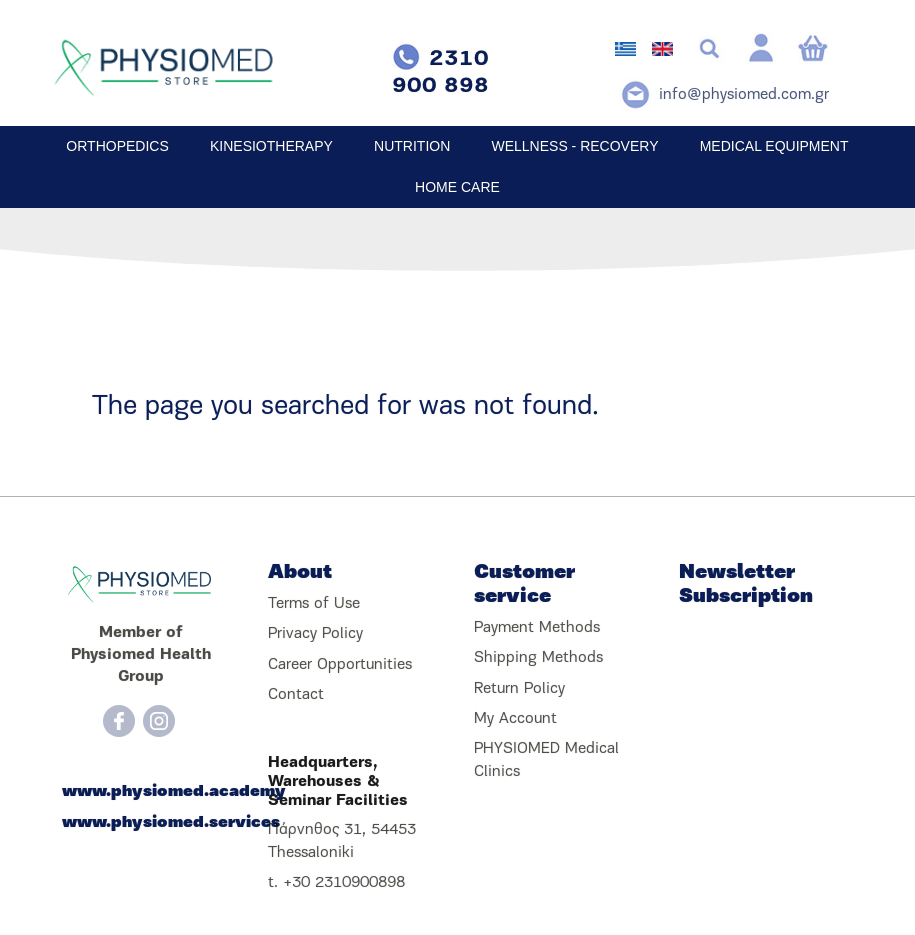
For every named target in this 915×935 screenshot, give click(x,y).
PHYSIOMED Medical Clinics (546, 760)
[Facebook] (119, 721)
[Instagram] (159, 721)
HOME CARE (457, 187)
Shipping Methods (538, 658)
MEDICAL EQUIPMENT (774, 146)
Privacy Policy (315, 634)
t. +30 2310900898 (336, 883)
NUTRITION (412, 146)
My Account (515, 719)
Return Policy (519, 689)
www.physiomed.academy (141, 792)
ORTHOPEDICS (117, 146)
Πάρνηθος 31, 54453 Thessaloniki (342, 841)
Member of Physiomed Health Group (141, 655)
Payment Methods (537, 628)
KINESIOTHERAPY (271, 146)
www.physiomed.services (141, 823)
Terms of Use (314, 604)
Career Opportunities (340, 665)
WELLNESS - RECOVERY (574, 146)
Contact (296, 695)
